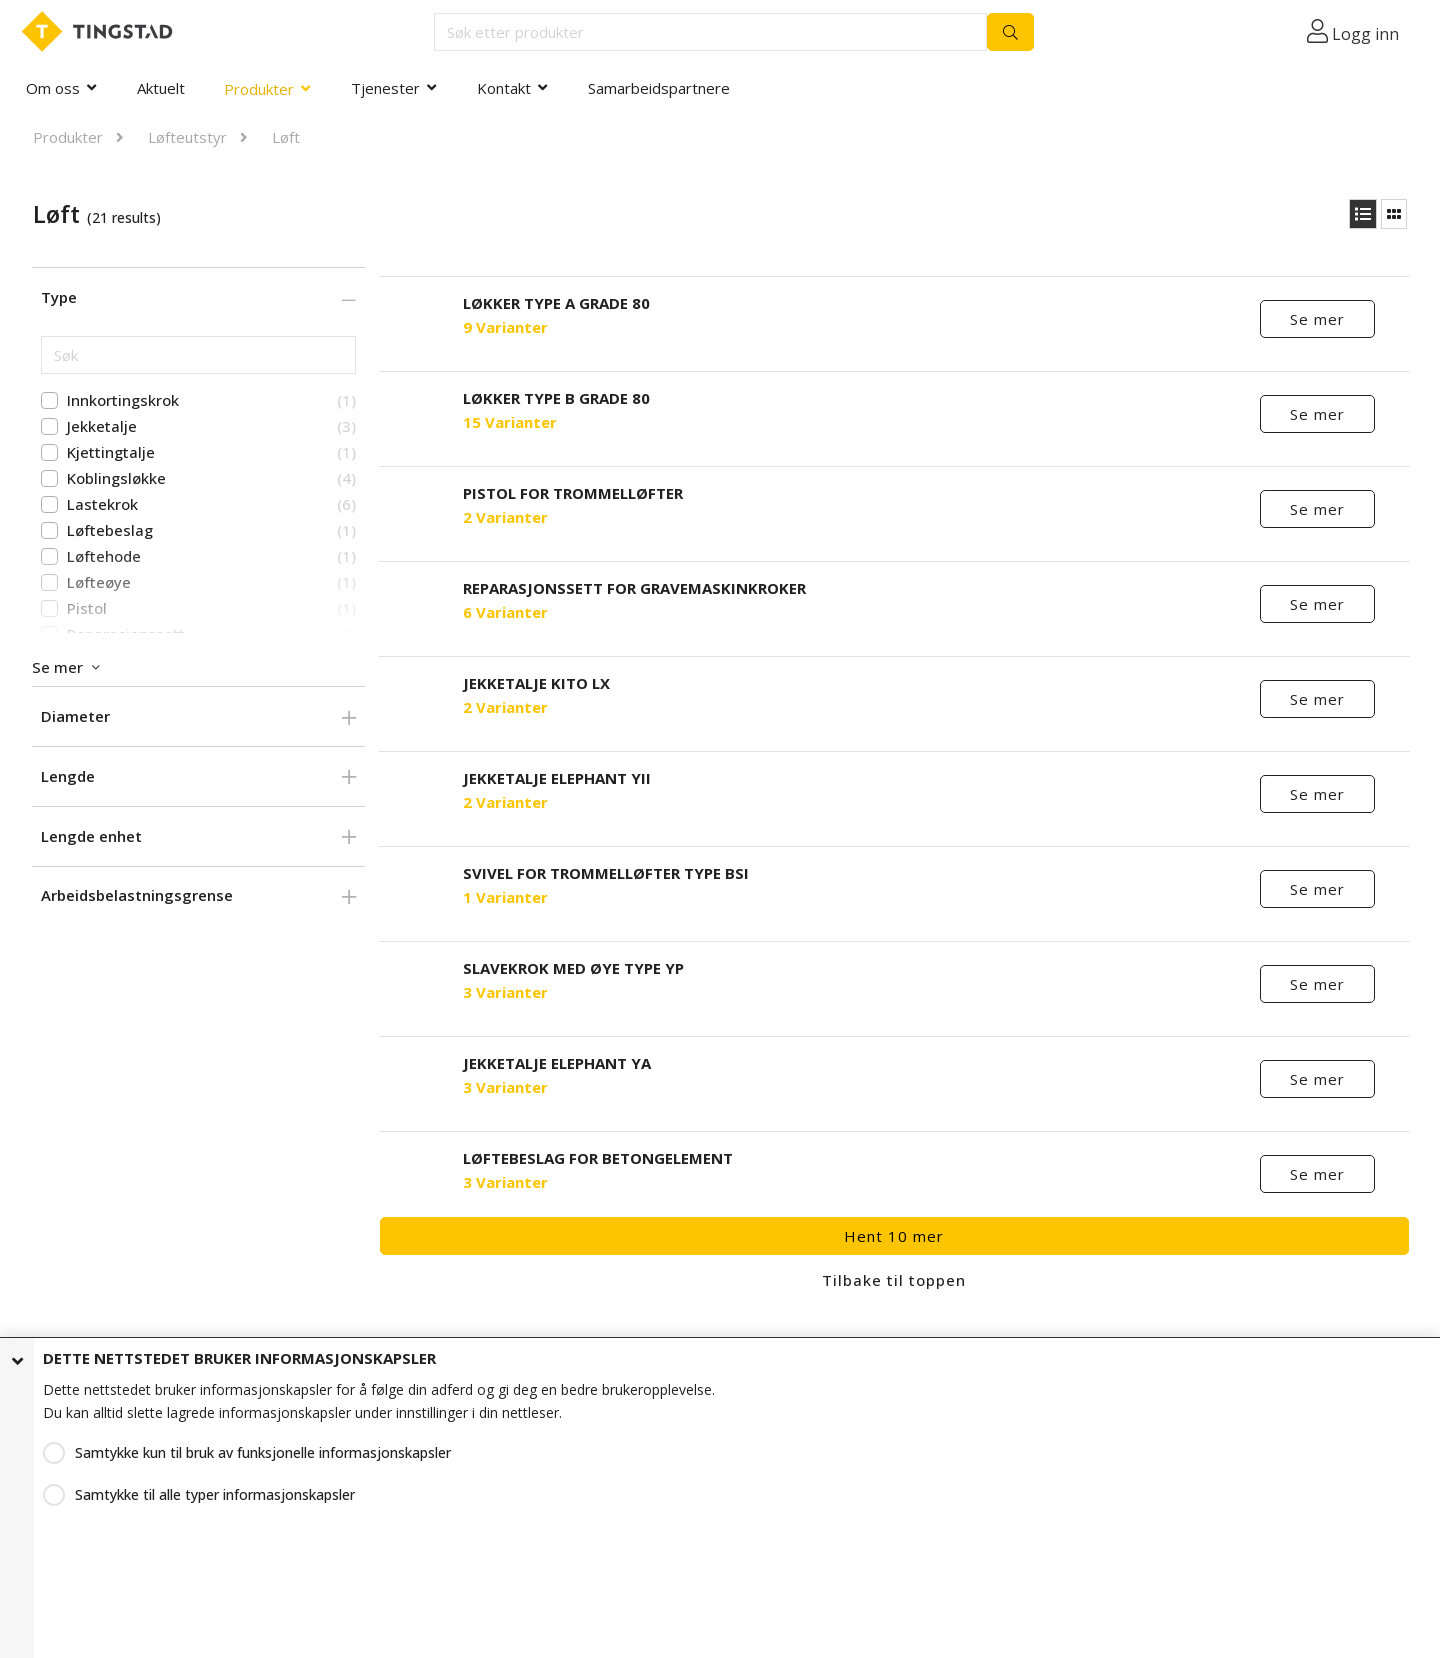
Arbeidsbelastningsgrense (137, 895)
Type (59, 297)
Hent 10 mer (894, 1236)
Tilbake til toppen (894, 1280)
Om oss (53, 88)
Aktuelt (161, 88)
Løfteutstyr (187, 137)
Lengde (68, 776)
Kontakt (504, 88)
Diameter (75, 716)
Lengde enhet (91, 836)
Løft (286, 137)
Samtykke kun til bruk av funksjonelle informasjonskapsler (263, 1452)
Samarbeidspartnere (659, 88)
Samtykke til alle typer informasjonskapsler (215, 1494)
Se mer (1318, 319)
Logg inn (1365, 34)
